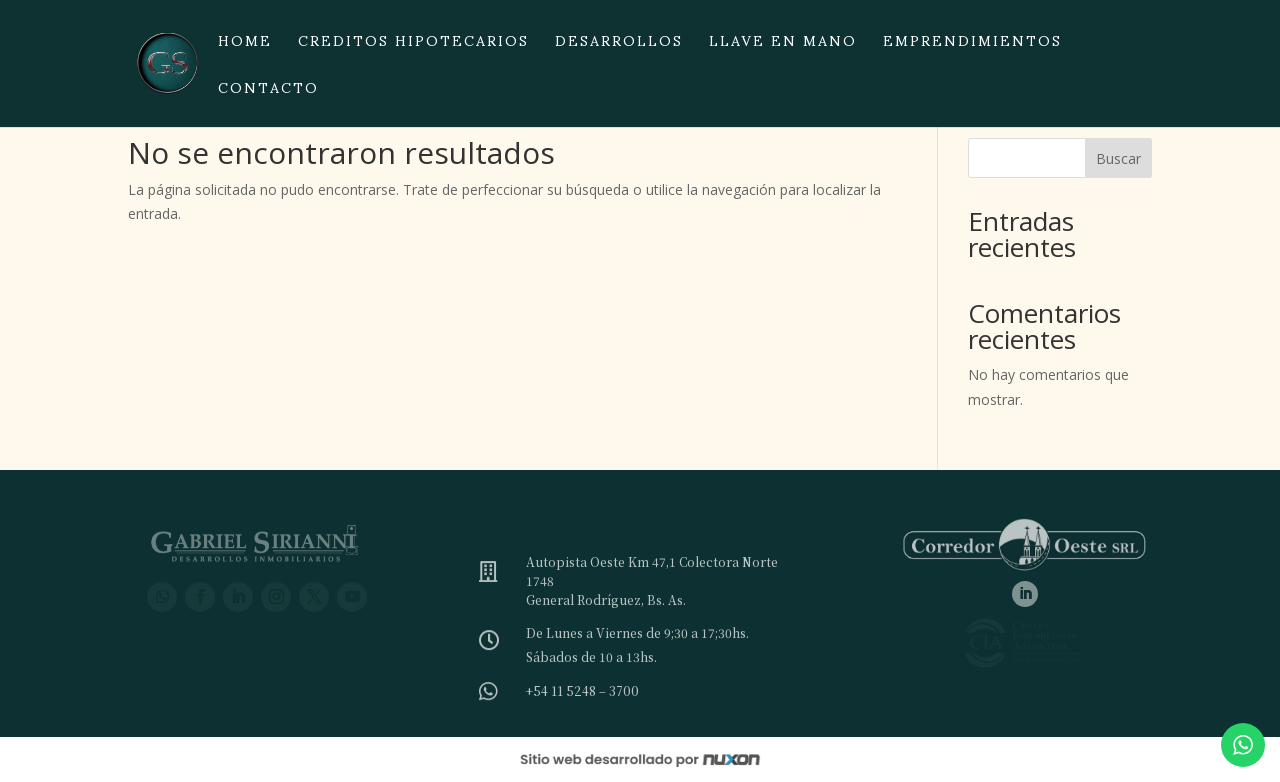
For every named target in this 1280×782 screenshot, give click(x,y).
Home (245, 46)
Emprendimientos (972, 46)
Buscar (1118, 158)
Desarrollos (619, 46)
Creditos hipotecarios (413, 46)
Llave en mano (783, 46)
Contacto (268, 93)
